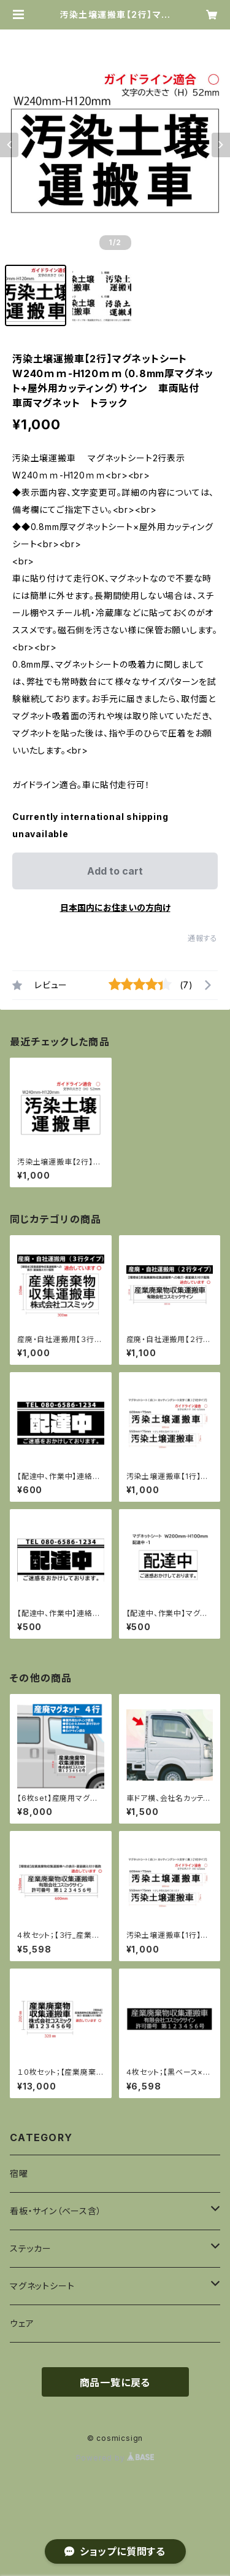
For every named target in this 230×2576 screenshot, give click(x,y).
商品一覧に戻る (115, 2382)
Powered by (115, 2457)
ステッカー (31, 2248)
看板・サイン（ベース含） (56, 2211)
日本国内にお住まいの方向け (115, 907)
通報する (203, 938)
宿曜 (19, 2173)
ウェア (22, 2323)
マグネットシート (42, 2286)
